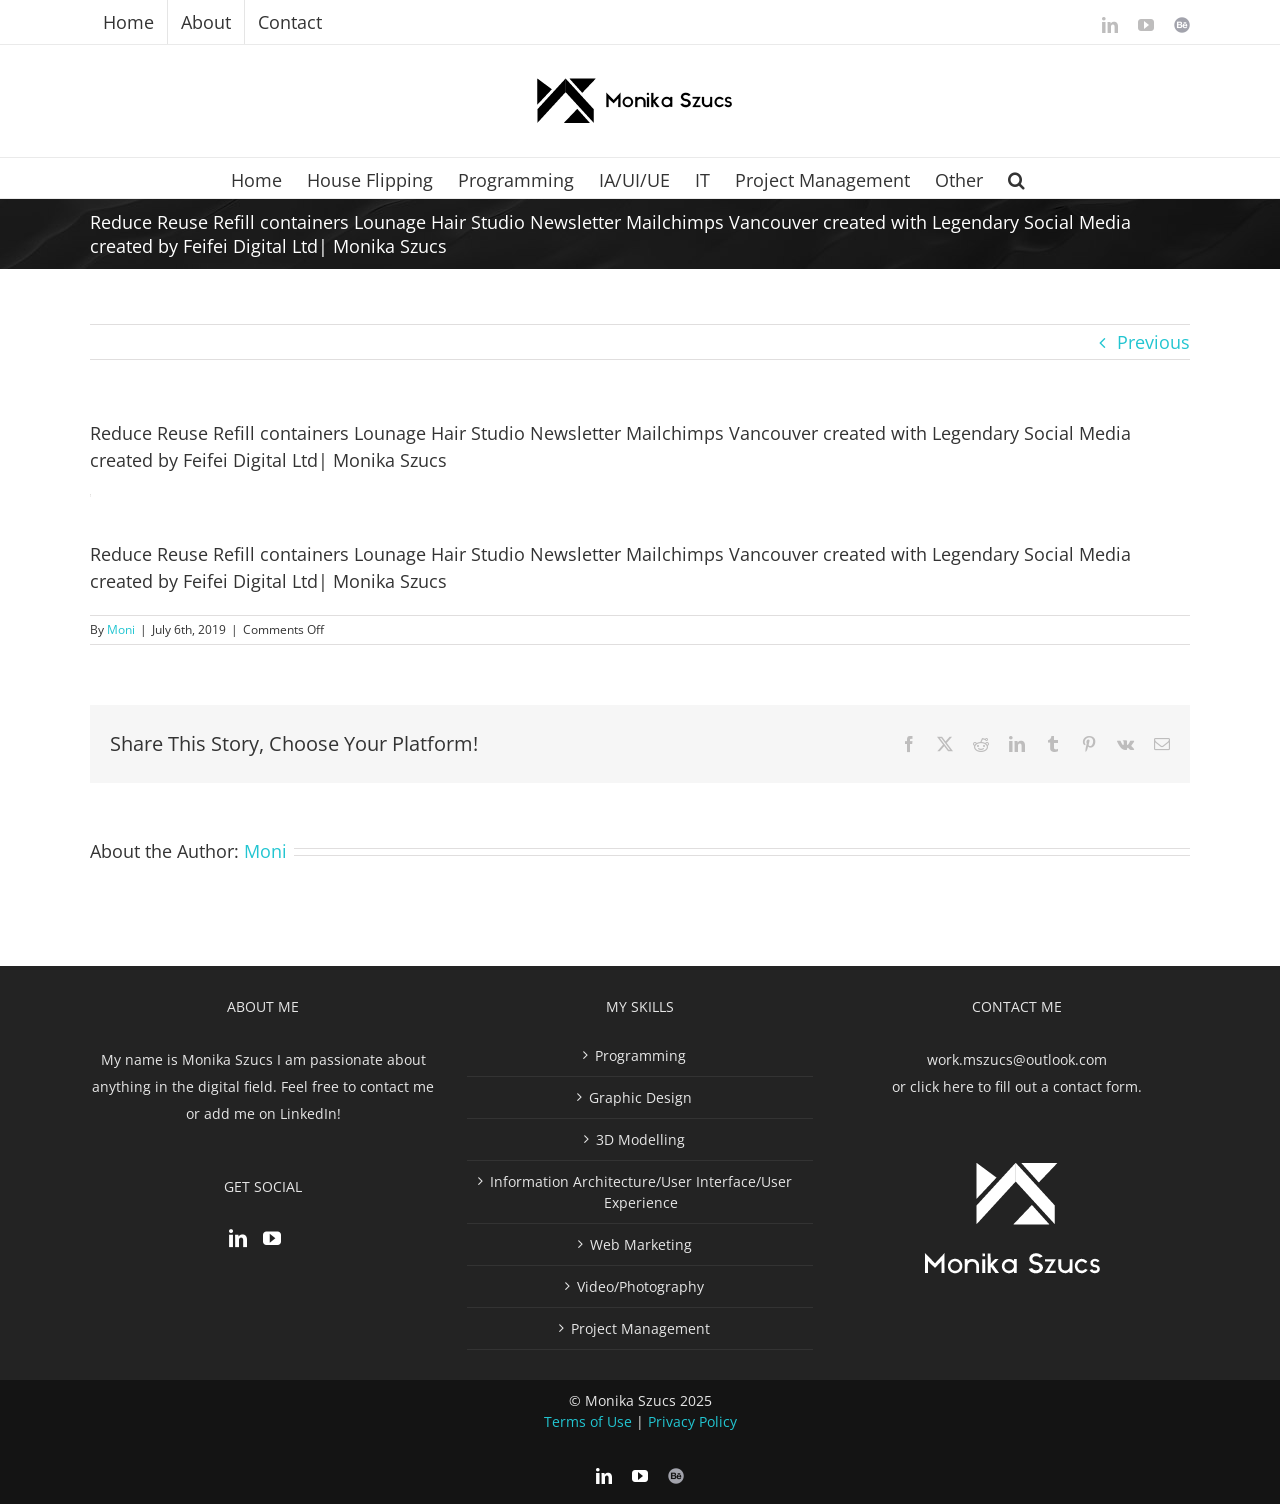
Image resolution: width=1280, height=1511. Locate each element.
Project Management (640, 1335)
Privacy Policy (692, 1428)
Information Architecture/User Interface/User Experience (641, 1199)
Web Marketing (641, 1251)
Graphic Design (640, 1104)
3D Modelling (640, 1146)
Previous (1153, 342)
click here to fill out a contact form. (1026, 1093)
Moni (121, 629)
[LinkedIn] (238, 1245)
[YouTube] (272, 1245)
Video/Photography (640, 1293)
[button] (1016, 178)
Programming (640, 1062)
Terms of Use (588, 1428)
